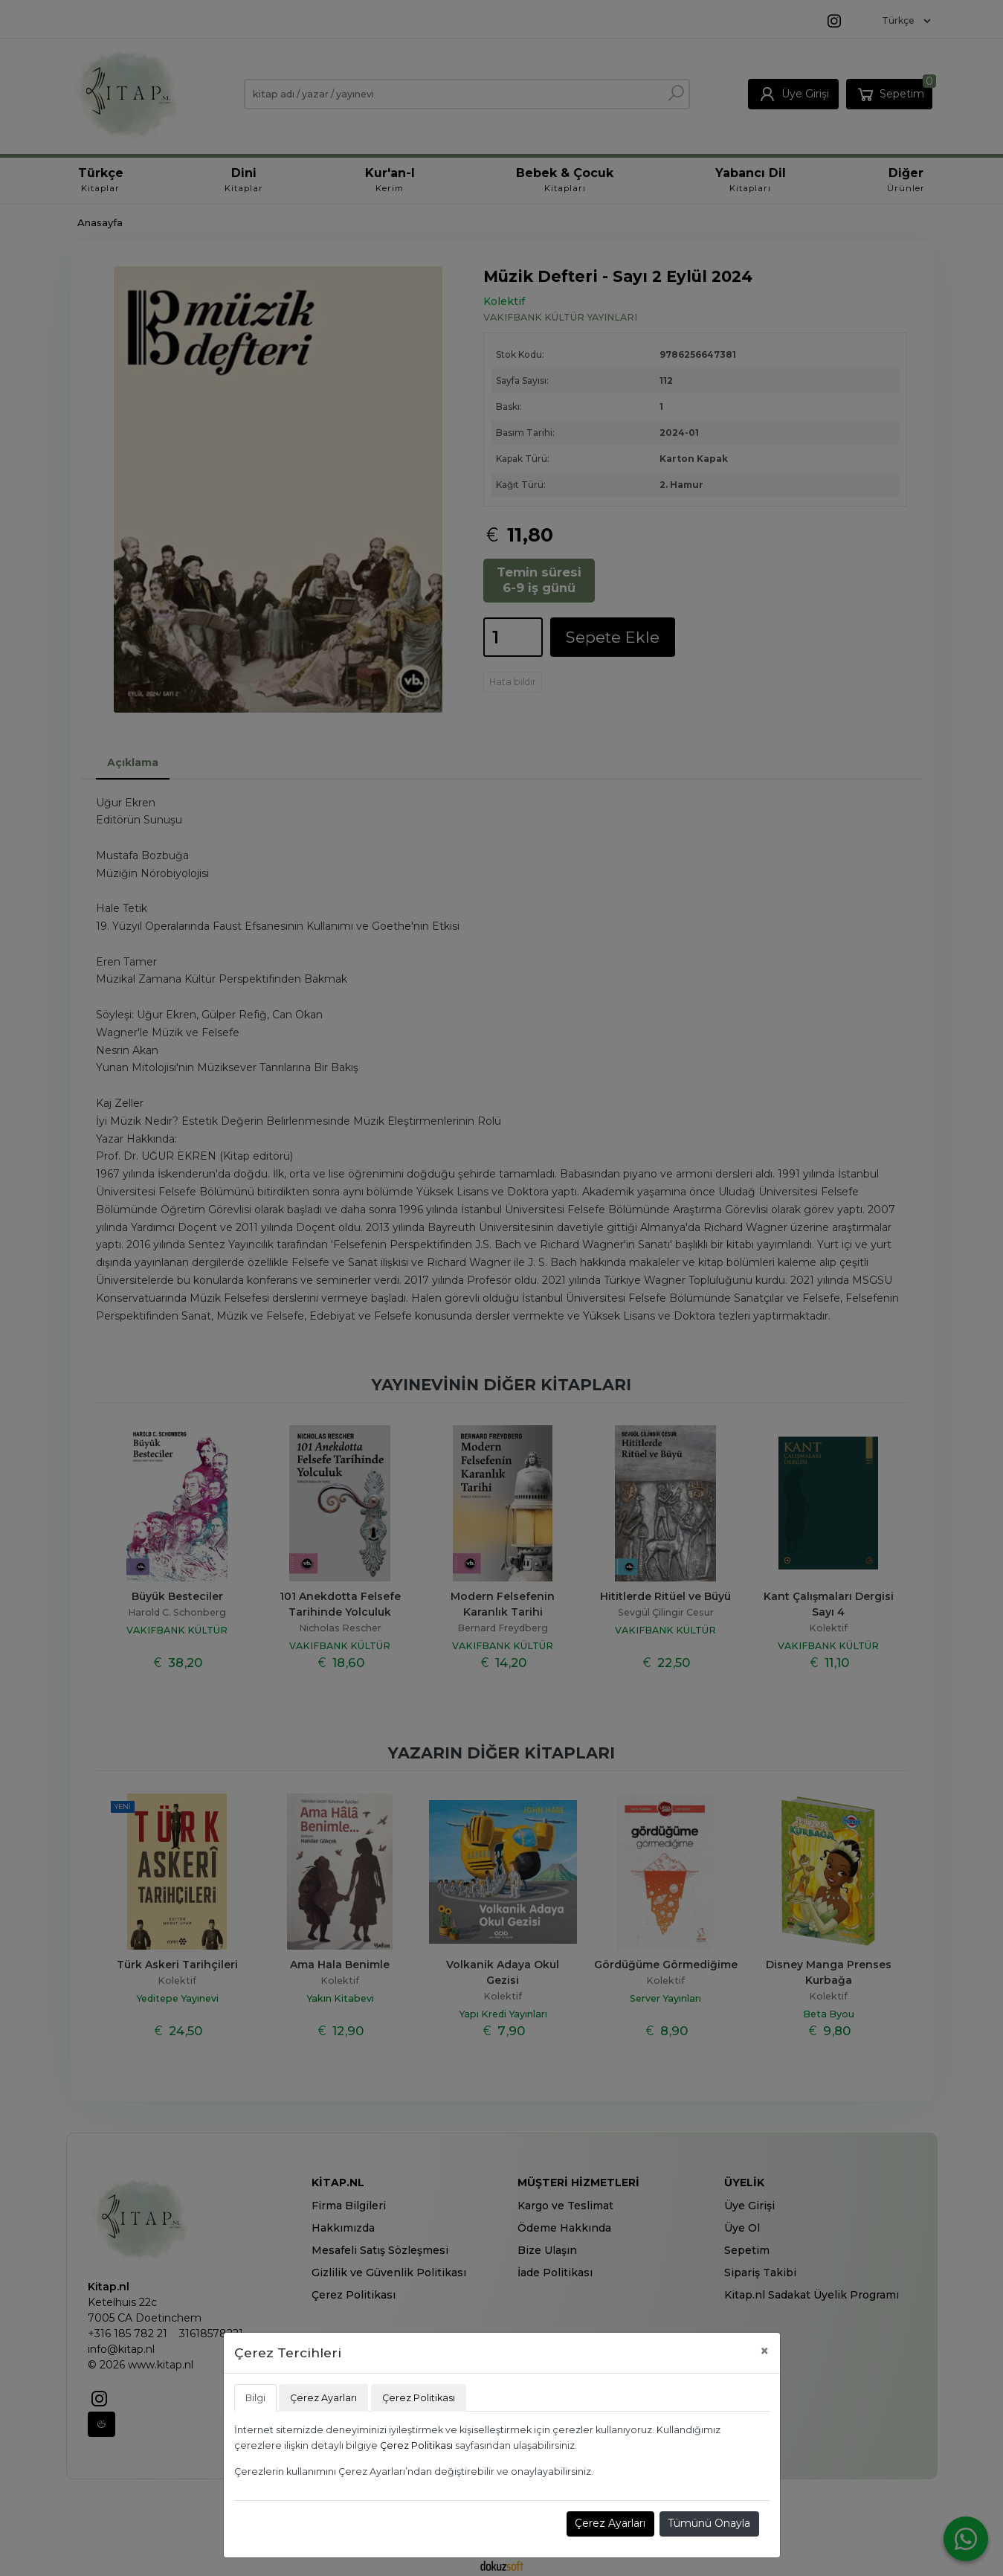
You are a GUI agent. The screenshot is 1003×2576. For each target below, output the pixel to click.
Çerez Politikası (416, 2445)
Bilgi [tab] (255, 2397)
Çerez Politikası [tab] (418, 2397)
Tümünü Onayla (709, 2523)
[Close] (764, 2351)
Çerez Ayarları (610, 2523)
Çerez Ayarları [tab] (323, 2397)
